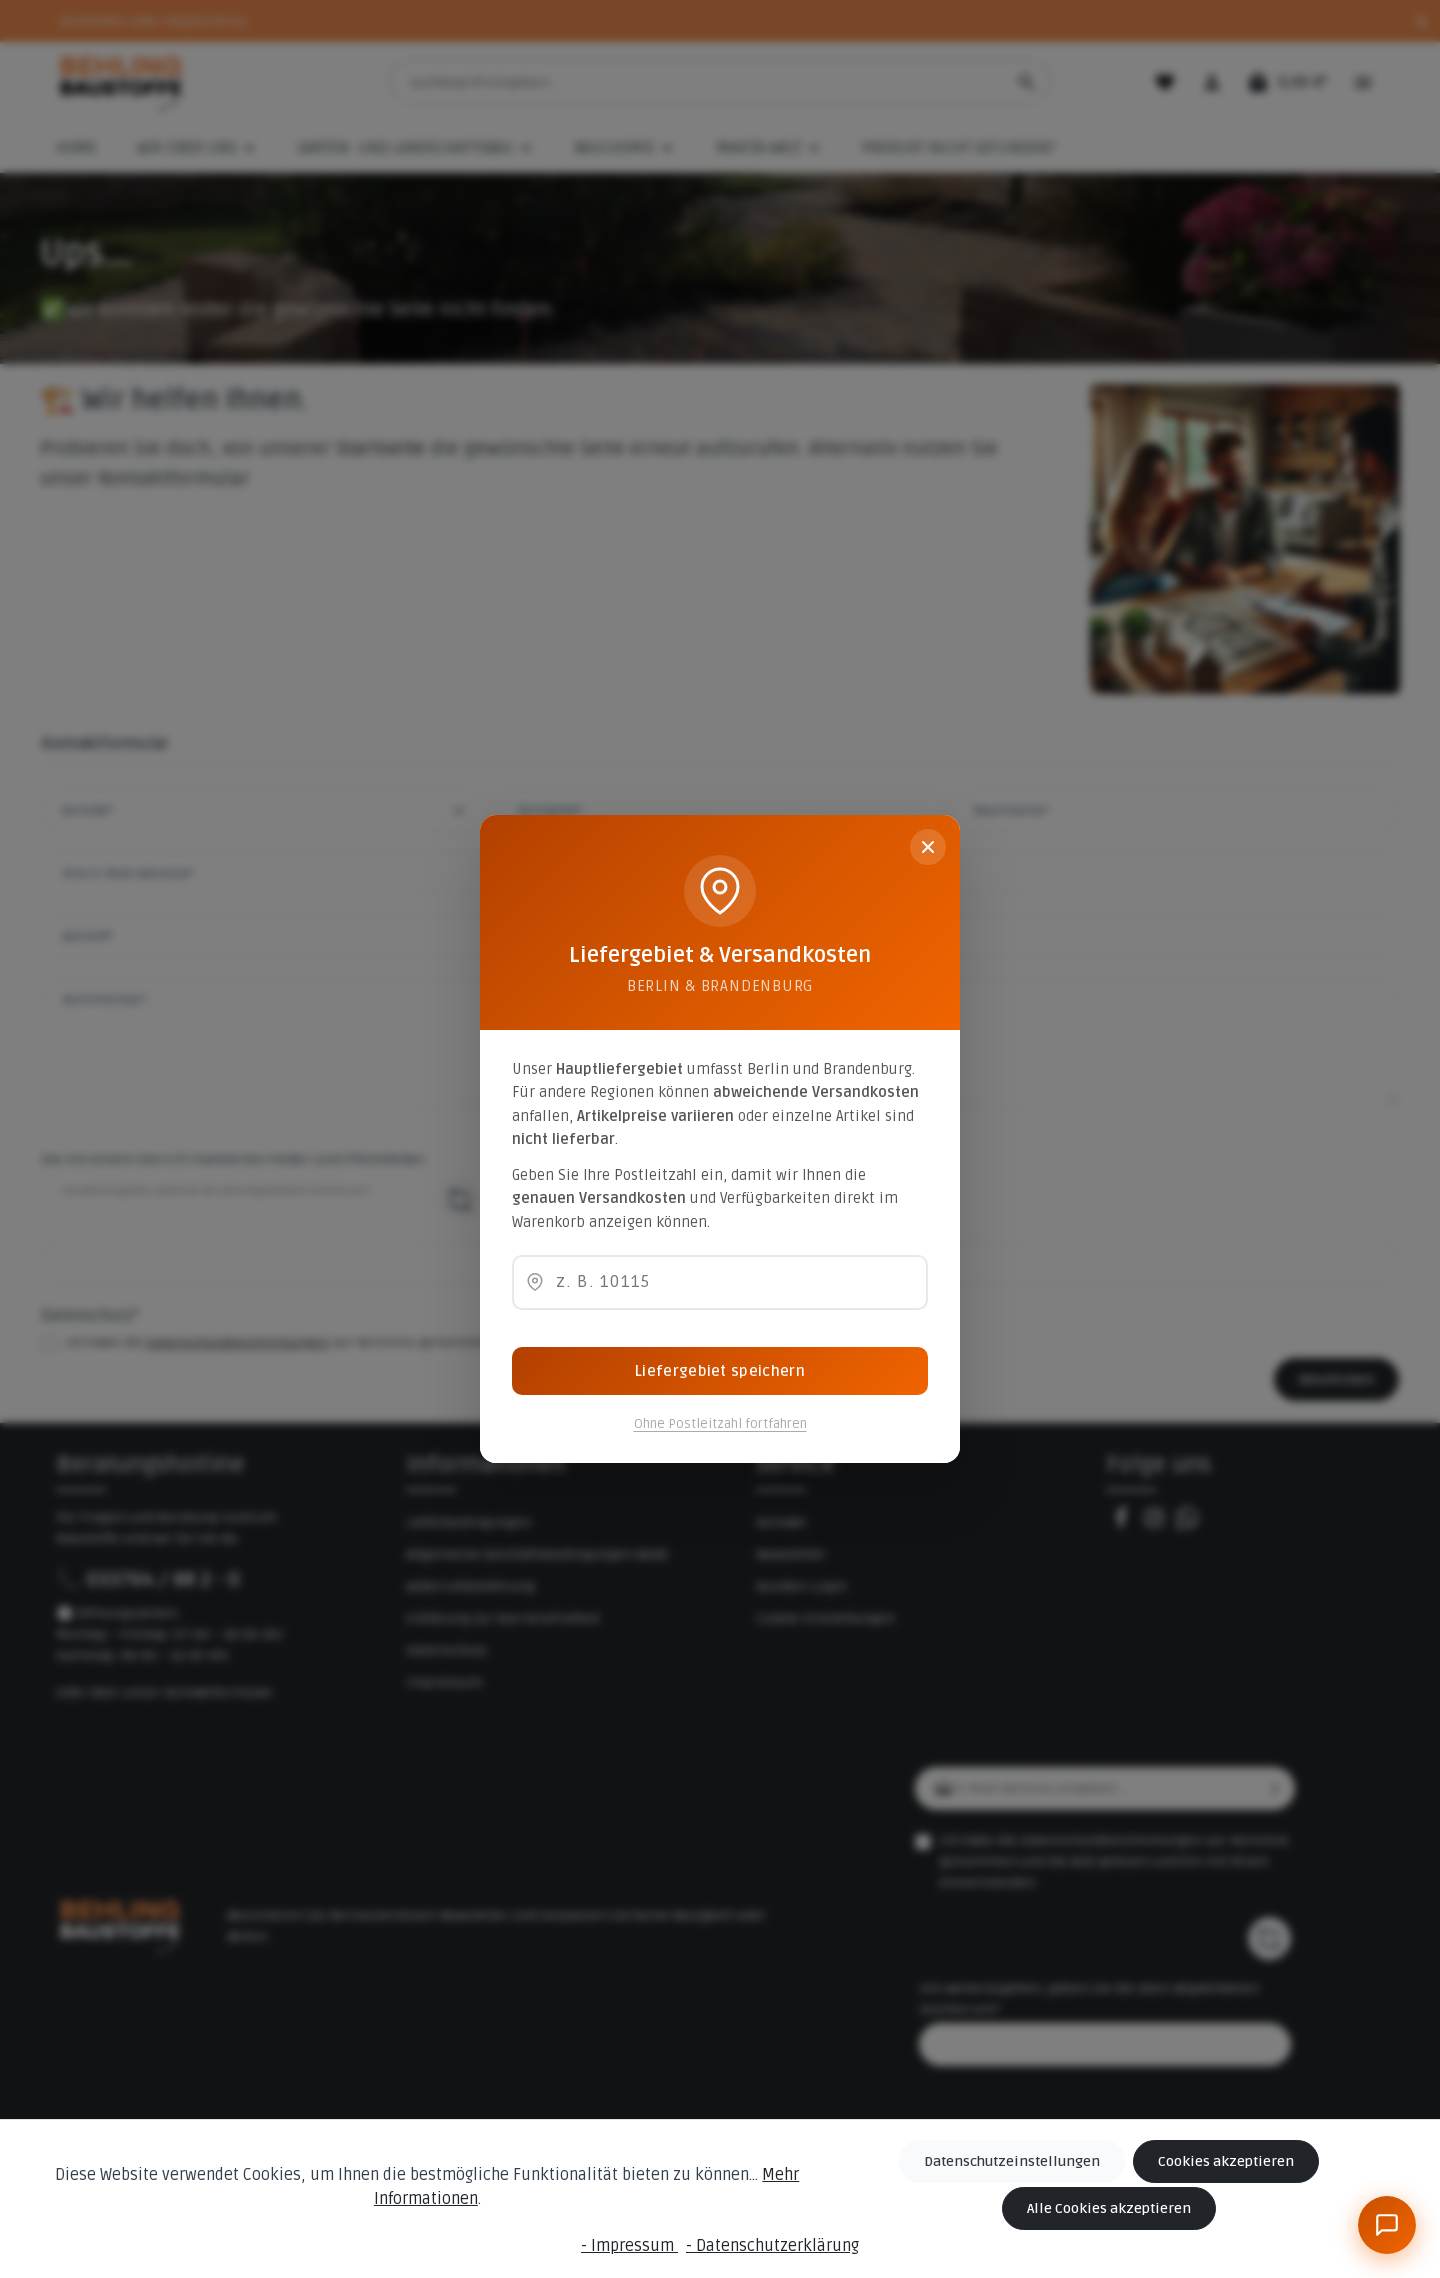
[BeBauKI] (1387, 2225)
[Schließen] (928, 847)
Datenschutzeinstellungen (1012, 2161)
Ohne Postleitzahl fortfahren (720, 1424)
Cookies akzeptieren (1226, 2161)
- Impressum (629, 2246)
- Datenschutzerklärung (772, 2246)
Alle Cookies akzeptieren (1109, 2208)
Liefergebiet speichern (720, 1371)
